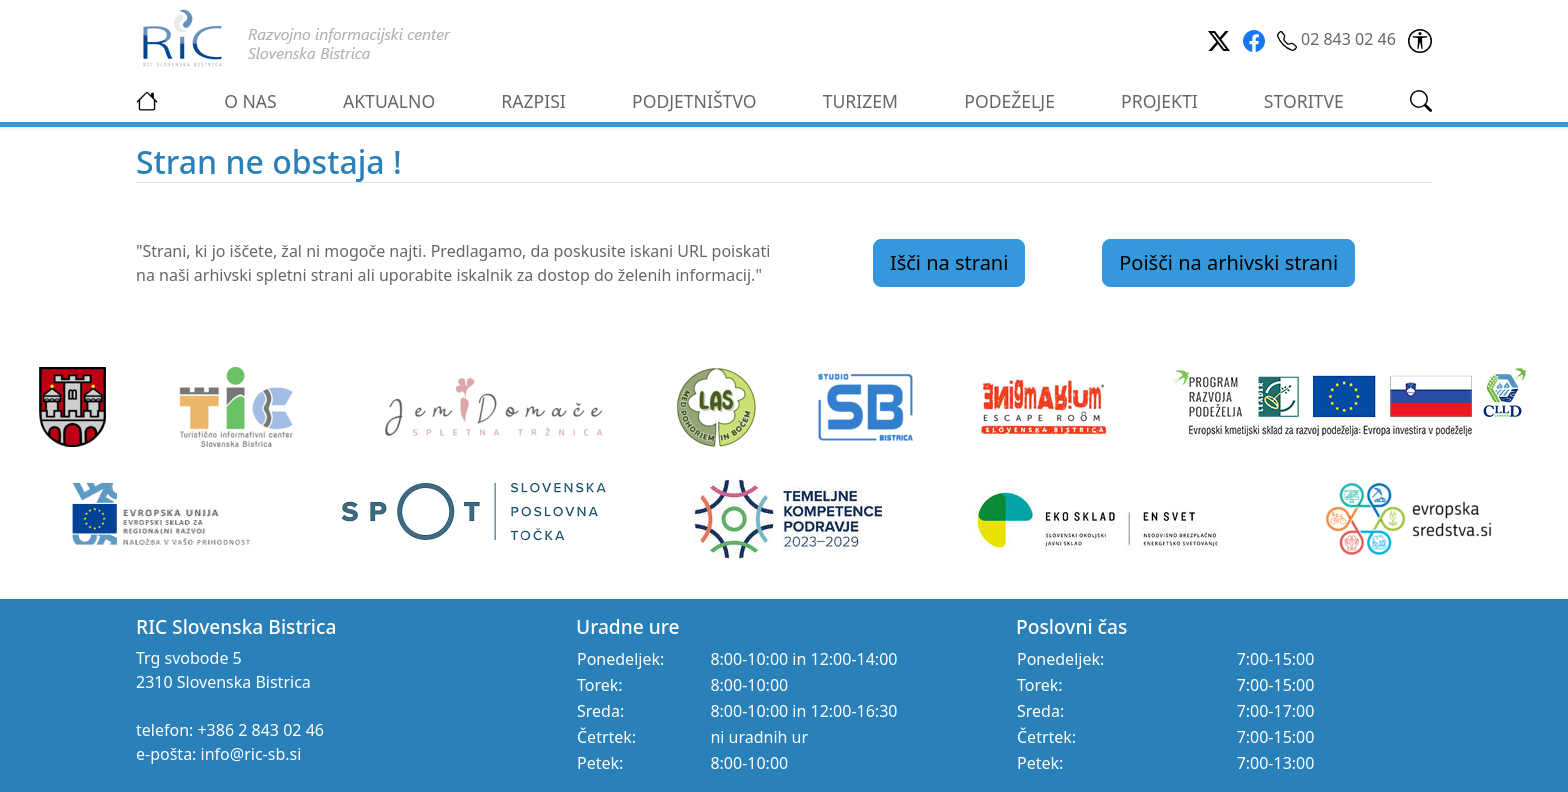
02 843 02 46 (1338, 39)
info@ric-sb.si (251, 754)
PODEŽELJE (1009, 101)
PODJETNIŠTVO (694, 101)
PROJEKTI (1159, 101)
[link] (1420, 39)
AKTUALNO (389, 101)
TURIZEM (860, 101)
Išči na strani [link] (949, 262)
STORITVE (1304, 101)
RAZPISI (533, 101)
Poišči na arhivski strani (1228, 262)
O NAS (250, 101)
